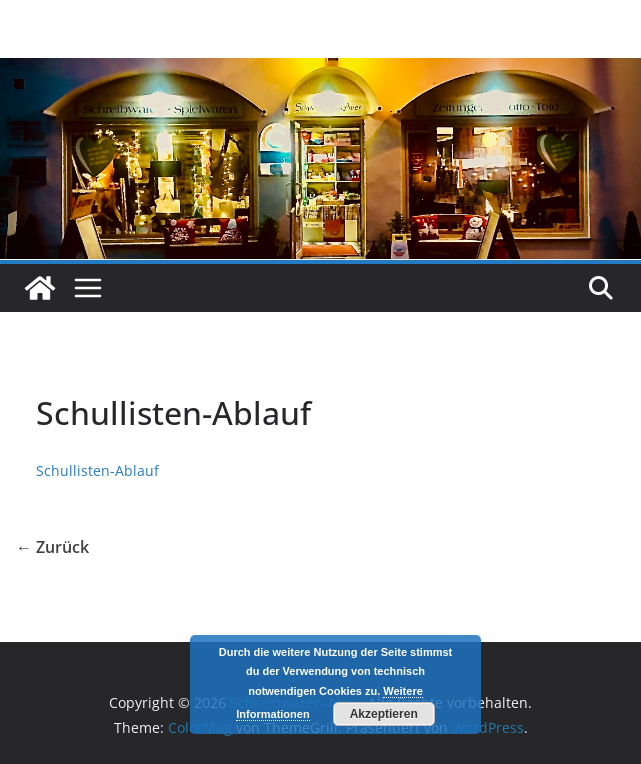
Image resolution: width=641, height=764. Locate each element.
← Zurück (52, 547)
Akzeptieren (384, 714)
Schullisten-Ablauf (97, 470)
